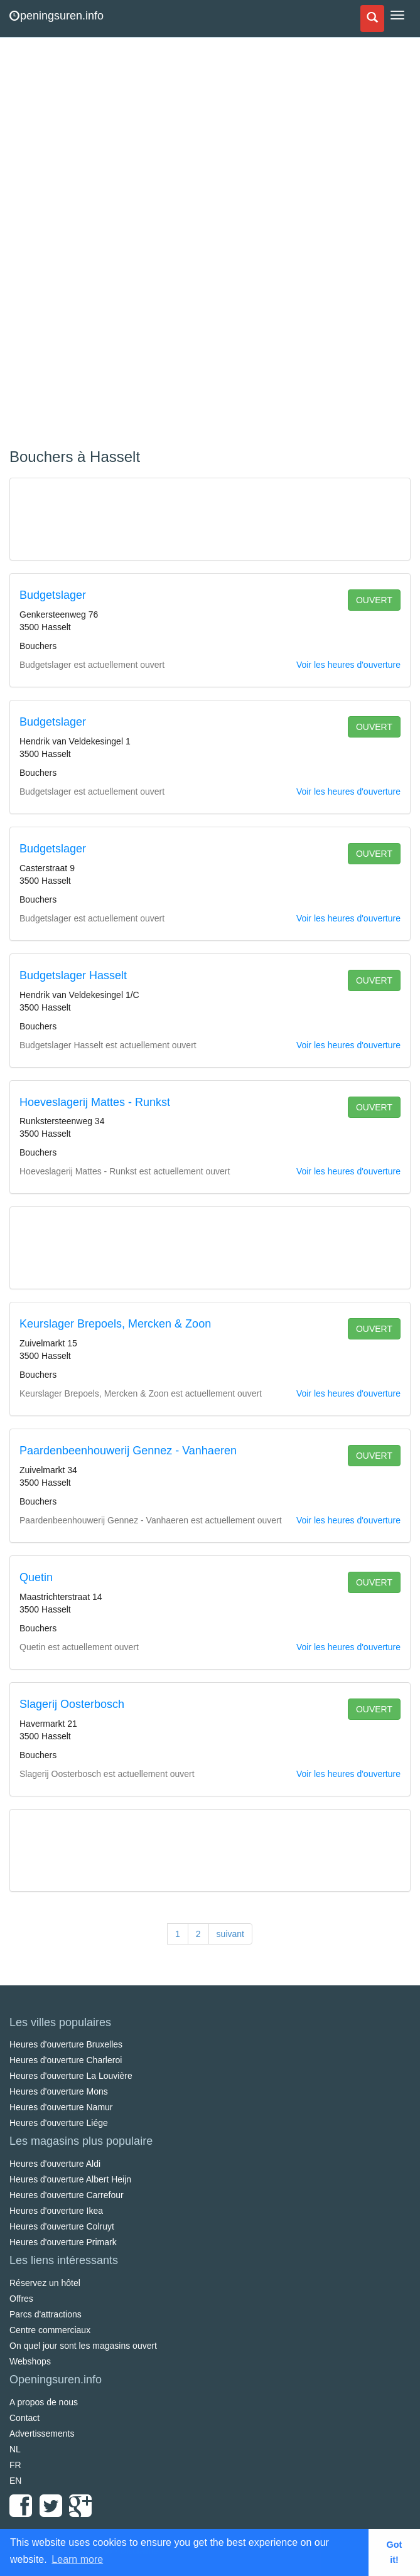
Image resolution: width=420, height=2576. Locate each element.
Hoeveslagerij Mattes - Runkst (94, 1102)
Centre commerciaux (49, 2330)
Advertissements (41, 2433)
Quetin (36, 1577)
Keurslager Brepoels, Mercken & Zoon (115, 1324)
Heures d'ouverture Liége (58, 2123)
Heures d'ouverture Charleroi (65, 2060)
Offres (21, 2299)
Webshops (30, 2361)
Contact (24, 2418)
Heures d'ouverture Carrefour (66, 2195)
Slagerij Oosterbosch (71, 1704)
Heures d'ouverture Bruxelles (65, 2044)
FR (15, 2465)
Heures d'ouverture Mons (58, 2091)
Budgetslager (52, 595)
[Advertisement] (103, 244)
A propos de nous (43, 2402)
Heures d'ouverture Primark (63, 2242)
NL (15, 2449)
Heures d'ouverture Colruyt (61, 2226)
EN (15, 2481)
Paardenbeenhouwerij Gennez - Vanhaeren (128, 1450)
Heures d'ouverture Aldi (54, 2164)
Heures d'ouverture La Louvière (70, 2076)
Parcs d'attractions (45, 2314)
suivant (230, 1934)
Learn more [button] (77, 2559)
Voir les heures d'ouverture (348, 665)
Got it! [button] (394, 2552)
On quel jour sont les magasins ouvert (83, 2346)
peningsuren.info (56, 15)
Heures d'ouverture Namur (61, 2107)
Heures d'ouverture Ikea (56, 2211)
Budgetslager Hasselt (73, 975)
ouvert (374, 600)
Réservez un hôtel (44, 2283)
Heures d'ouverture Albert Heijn (70, 2179)
